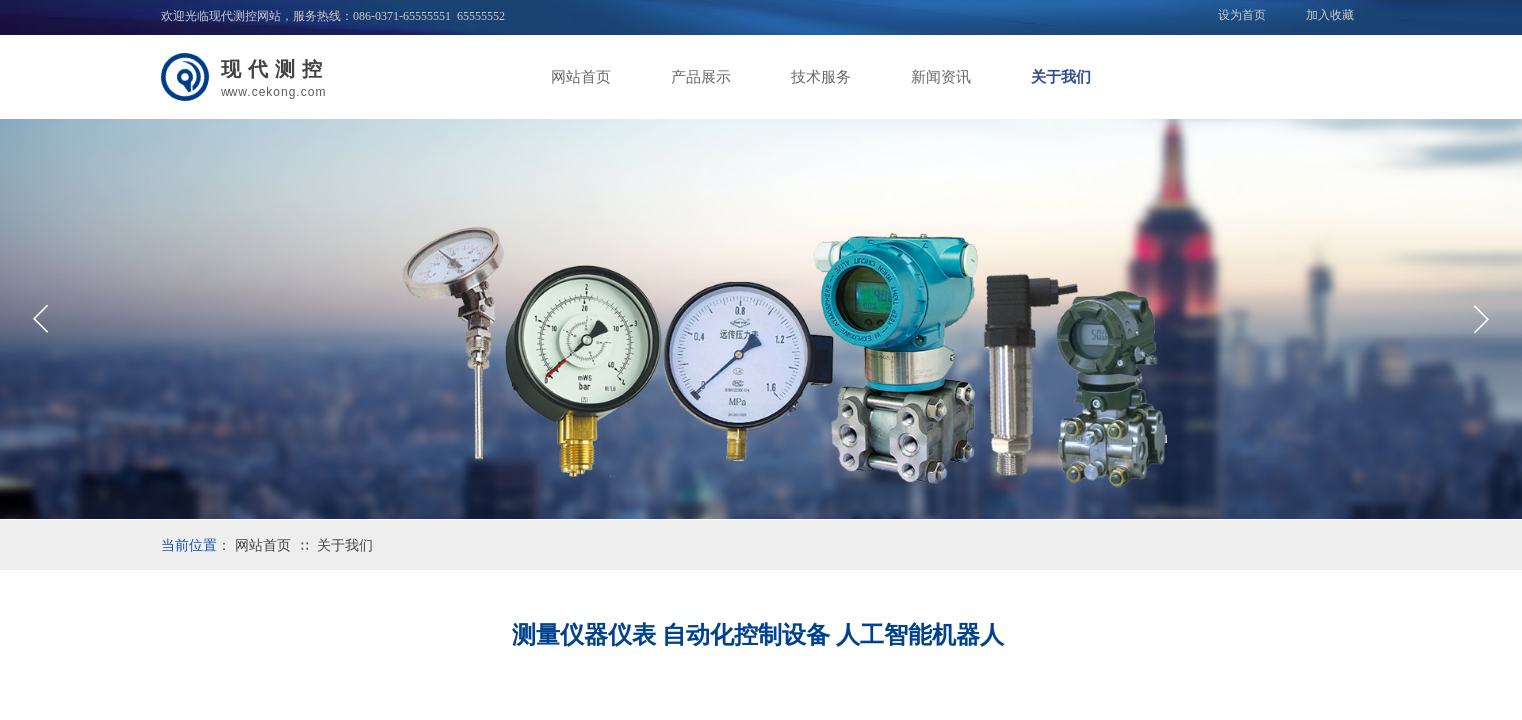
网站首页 (581, 77)
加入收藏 (1330, 15)
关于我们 (1061, 77)
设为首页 (1242, 15)
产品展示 (701, 77)
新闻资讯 (941, 77)
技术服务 (821, 77)
